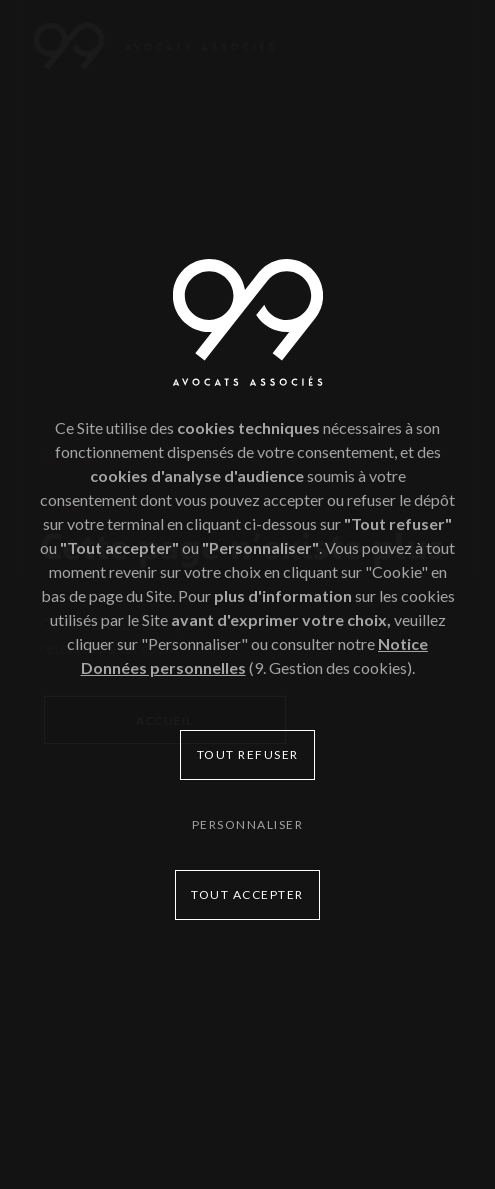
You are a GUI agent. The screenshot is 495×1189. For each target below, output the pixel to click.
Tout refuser (248, 754)
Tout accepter (247, 894)
